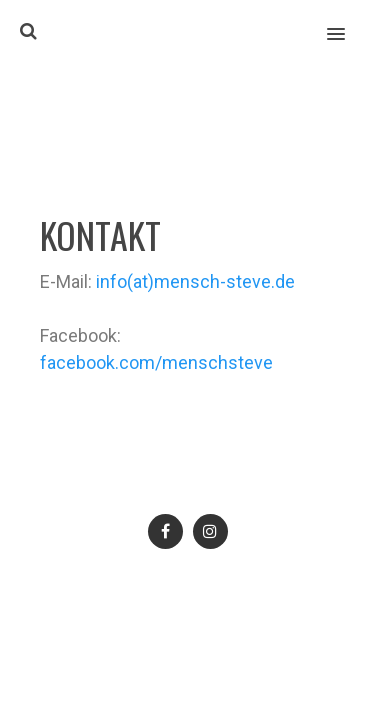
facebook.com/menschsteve (156, 362)
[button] (347, 21)
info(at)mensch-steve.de (195, 281)
